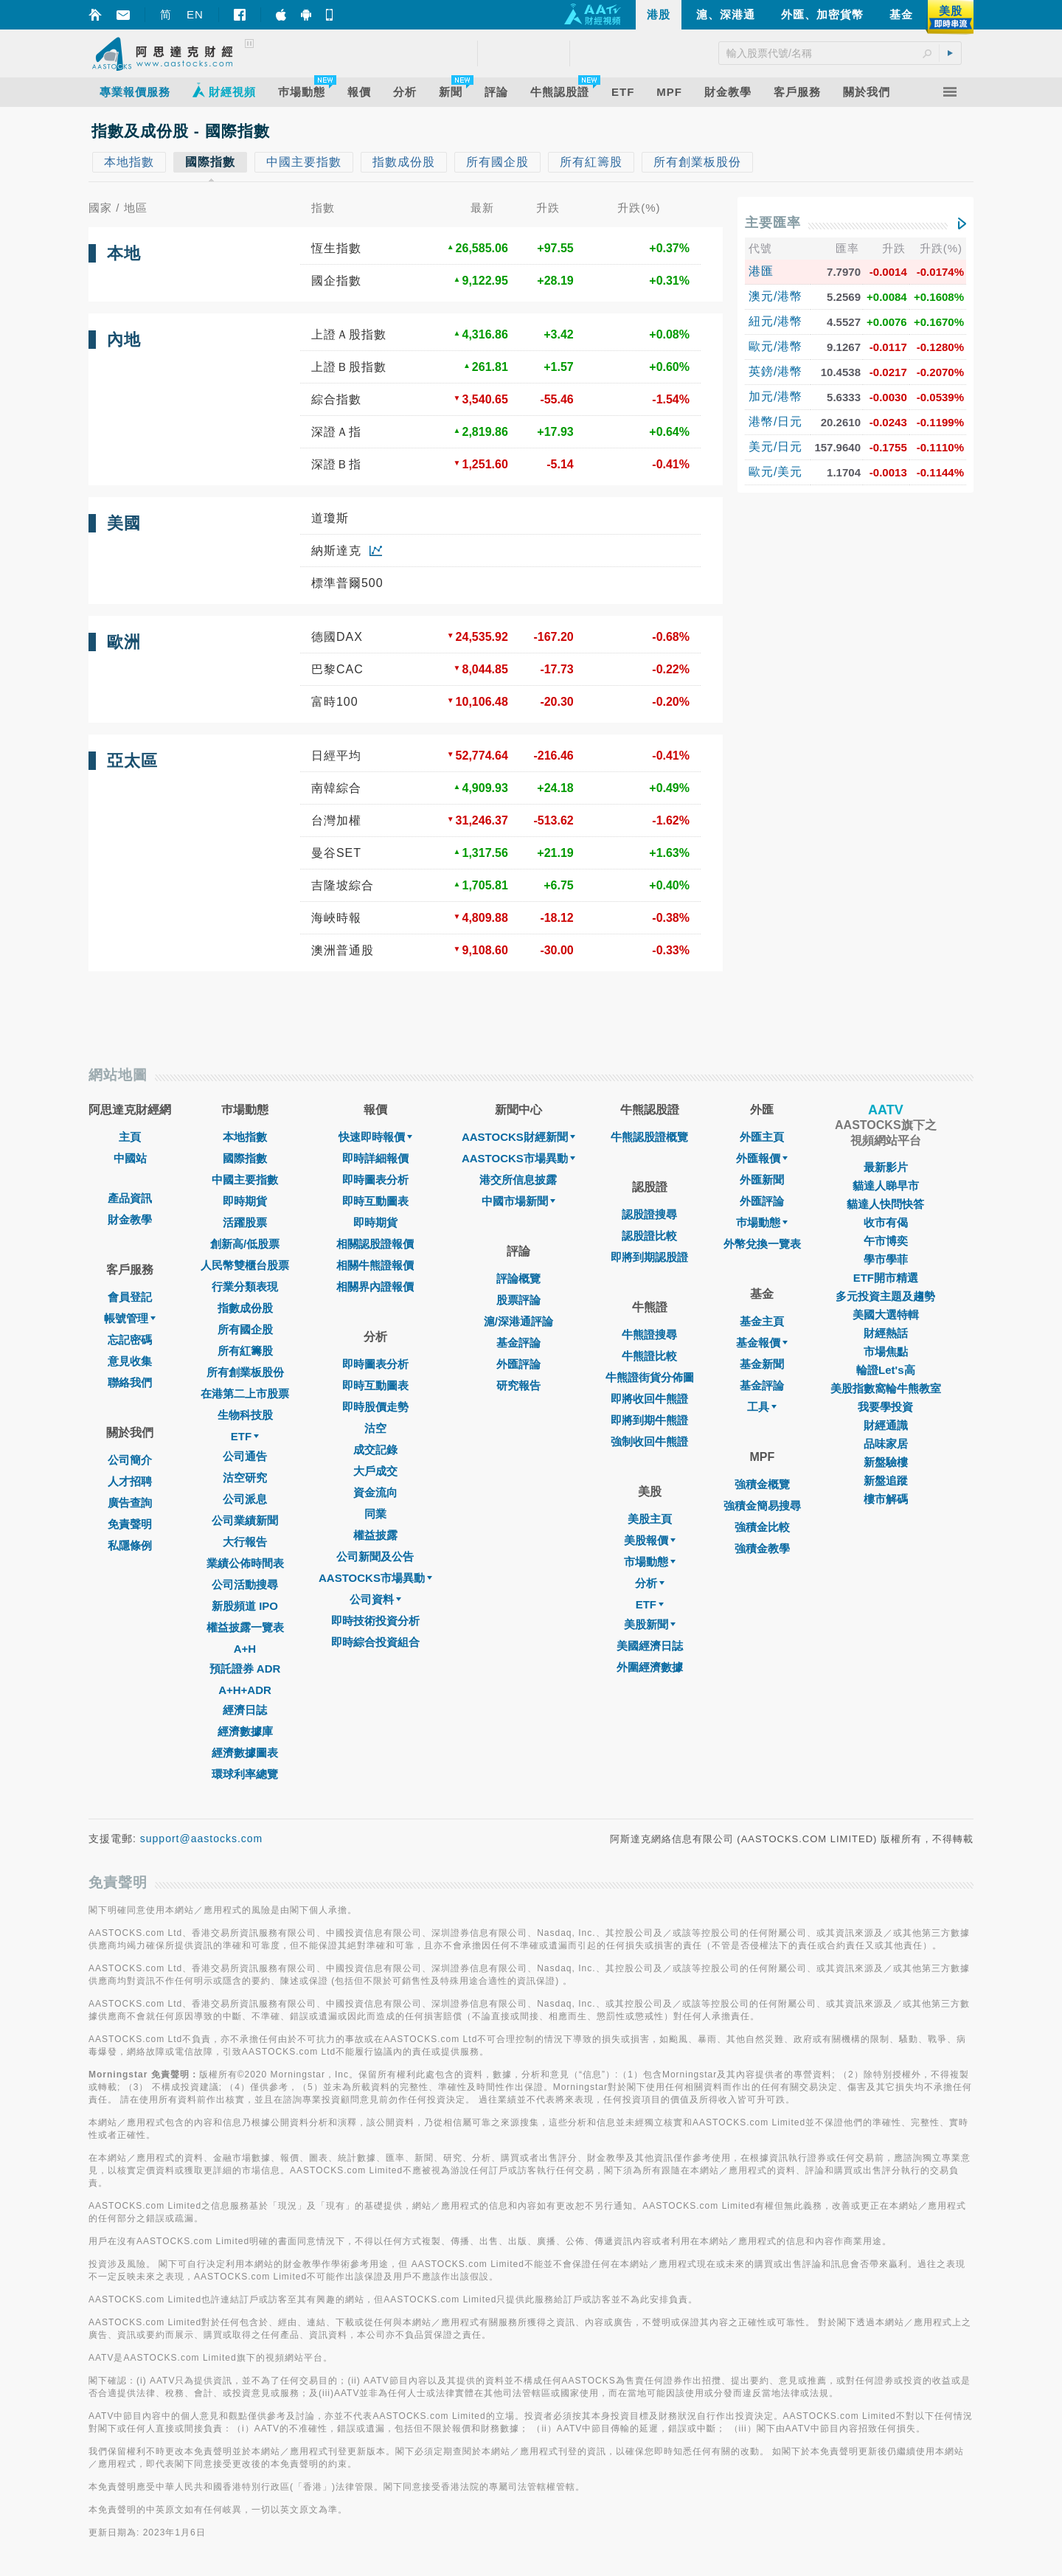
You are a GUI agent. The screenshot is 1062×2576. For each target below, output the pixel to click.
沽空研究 (245, 1477)
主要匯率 (773, 222)
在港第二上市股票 (245, 1393)
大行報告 (245, 1541)
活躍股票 (245, 1222)
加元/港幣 (775, 396)
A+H (245, 1648)
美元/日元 (775, 446)
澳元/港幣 (775, 296)
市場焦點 (886, 1351)
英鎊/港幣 (775, 371)
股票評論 (518, 1300)
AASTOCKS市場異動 (375, 1578)
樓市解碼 (886, 1499)
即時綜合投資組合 (375, 1642)
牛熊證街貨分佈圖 (649, 1377)
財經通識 (886, 1425)
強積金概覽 (762, 1484)
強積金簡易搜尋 (762, 1505)
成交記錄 (375, 1449)
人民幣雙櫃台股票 (245, 1265)
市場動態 (650, 1561)
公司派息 (245, 1499)
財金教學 (130, 1219)
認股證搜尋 (649, 1214)
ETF (245, 1436)
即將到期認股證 (649, 1257)
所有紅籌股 (245, 1350)
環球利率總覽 (245, 1774)
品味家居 (886, 1443)
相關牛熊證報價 (375, 1265)
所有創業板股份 (245, 1372)
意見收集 (130, 1361)
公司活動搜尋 (245, 1584)
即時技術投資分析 (375, 1620)
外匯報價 (762, 1158)
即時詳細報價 (375, 1158)
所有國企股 (245, 1329)
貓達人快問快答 (885, 1204)
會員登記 (130, 1297)
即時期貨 (245, 1201)
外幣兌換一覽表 (762, 1243)
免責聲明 (130, 1524)
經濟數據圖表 (245, 1752)
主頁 (130, 1137)
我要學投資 (885, 1406)
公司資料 (375, 1599)
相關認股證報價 (375, 1243)
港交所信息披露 (518, 1179)
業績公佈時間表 (245, 1563)
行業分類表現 (245, 1286)
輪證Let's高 (885, 1370)
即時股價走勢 (375, 1406)
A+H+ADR (244, 1690)
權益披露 (375, 1535)
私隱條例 (130, 1545)
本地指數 (245, 1137)
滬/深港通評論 (518, 1321)
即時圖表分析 (375, 1179)
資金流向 (375, 1492)
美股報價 (650, 1540)
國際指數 (245, 1158)
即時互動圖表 (375, 1201)
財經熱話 (886, 1333)
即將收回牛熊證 (649, 1398)
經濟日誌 (245, 1710)
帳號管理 (130, 1318)
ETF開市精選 (885, 1277)
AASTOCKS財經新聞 (518, 1137)
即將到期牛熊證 (649, 1420)
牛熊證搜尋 (649, 1334)
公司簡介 (130, 1460)
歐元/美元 (775, 471)
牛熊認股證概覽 (649, 1137)
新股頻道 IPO (245, 1606)
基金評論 (518, 1342)
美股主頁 (650, 1519)
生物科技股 (245, 1415)
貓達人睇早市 (886, 1185)
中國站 (130, 1158)
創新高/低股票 (245, 1243)
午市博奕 (886, 1241)
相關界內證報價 (375, 1286)
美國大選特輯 (886, 1314)
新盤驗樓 (886, 1462)
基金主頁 (762, 1321)
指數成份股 (245, 1308)
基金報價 (762, 1342)
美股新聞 (650, 1624)
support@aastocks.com (201, 1838)
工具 (762, 1406)
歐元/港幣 (775, 346)
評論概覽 (518, 1278)
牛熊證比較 (649, 1356)
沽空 (375, 1428)
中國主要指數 (245, 1179)
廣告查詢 (130, 1502)
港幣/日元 (775, 421)
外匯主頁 (762, 1137)
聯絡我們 (130, 1382)
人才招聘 (130, 1481)
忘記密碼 (130, 1339)
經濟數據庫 (245, 1731)
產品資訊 (130, 1198)
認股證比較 (649, 1235)
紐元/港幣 (775, 321)
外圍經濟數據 (650, 1667)
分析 (649, 1583)
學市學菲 (886, 1259)
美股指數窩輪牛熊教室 (885, 1388)
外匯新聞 (762, 1179)
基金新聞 (762, 1364)
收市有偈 (886, 1222)
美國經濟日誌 (650, 1645)
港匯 (761, 271)
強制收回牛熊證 (649, 1441)
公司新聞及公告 (375, 1556)
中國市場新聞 (518, 1201)
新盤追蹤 (886, 1480)
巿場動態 (762, 1222)
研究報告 (518, 1385)
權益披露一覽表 (245, 1627)
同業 (375, 1513)
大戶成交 (375, 1471)
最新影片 (886, 1167)
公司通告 (245, 1456)
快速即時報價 (375, 1137)
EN (195, 14)
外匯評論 (518, 1364)
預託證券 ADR (245, 1668)
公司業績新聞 (245, 1520)
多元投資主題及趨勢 (885, 1296)
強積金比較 (762, 1527)
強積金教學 (762, 1548)
